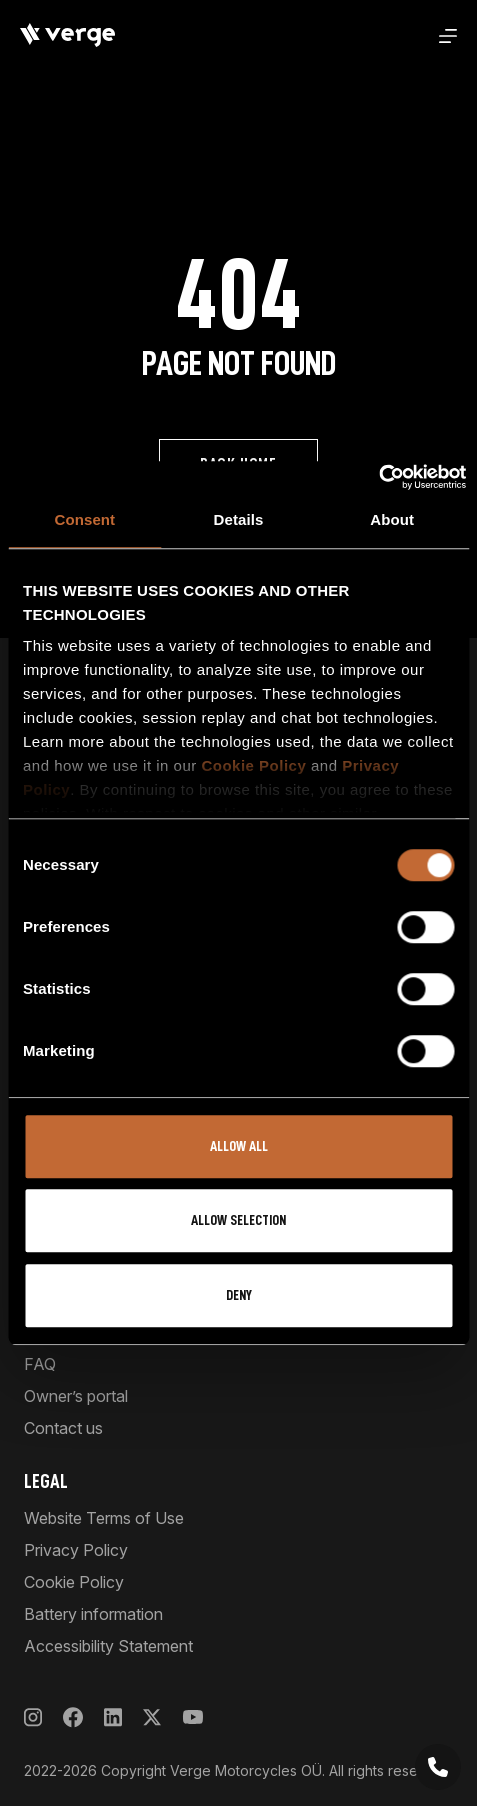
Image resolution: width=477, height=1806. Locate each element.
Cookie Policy (253, 765)
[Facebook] (73, 1717)
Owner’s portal (76, 1396)
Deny (239, 1295)
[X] (152, 1717)
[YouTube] (192, 1717)
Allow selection (238, 1220)
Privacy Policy (76, 1550)
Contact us (63, 1428)
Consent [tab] (84, 519)
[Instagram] (33, 1717)
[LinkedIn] (113, 1717)
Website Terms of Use (104, 1518)
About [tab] (392, 519)
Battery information (93, 1614)
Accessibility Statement (108, 1646)
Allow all (239, 1146)
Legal (46, 1481)
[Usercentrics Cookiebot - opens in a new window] (378, 477)
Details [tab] (239, 519)
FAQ (40, 1364)
